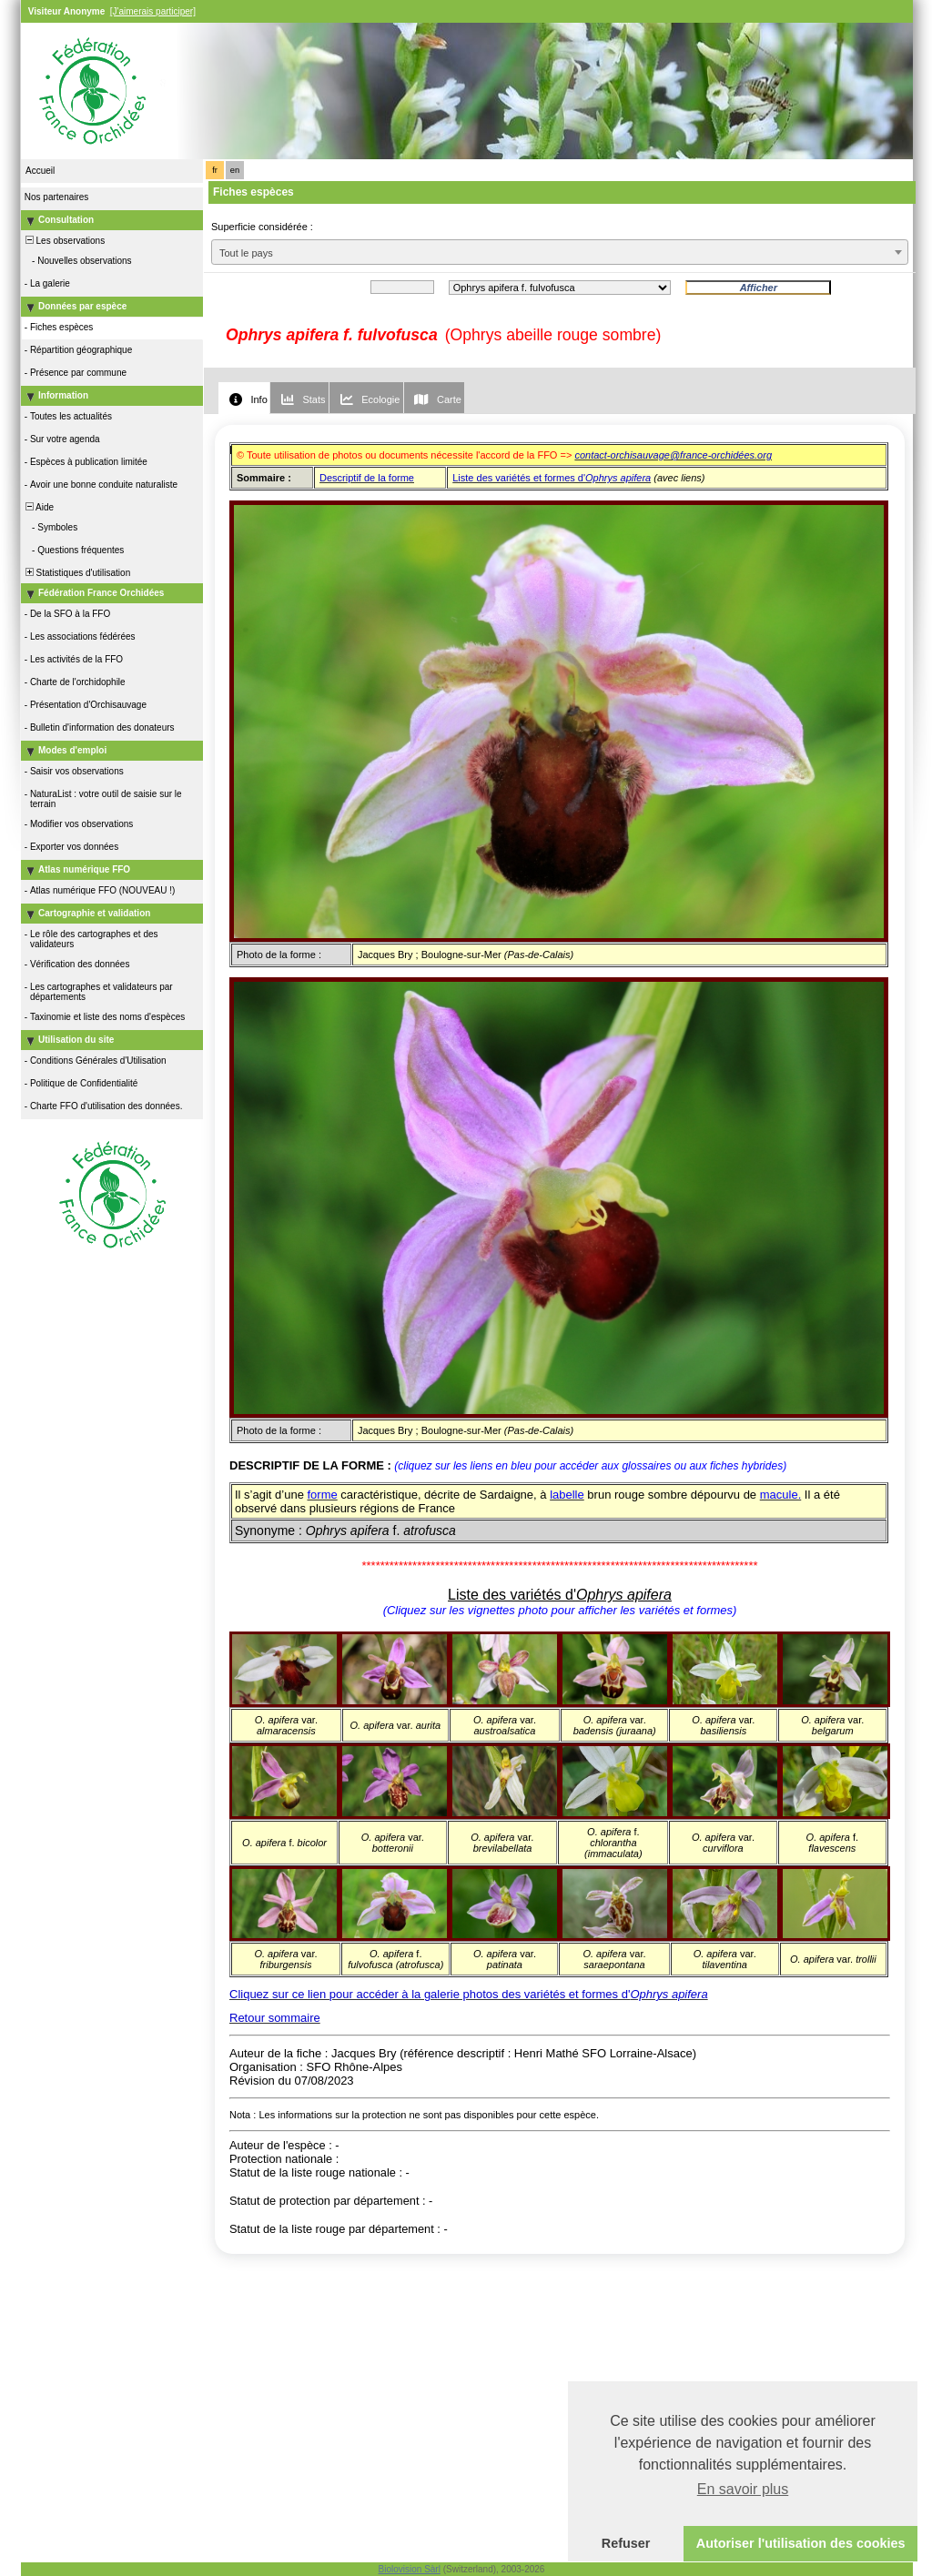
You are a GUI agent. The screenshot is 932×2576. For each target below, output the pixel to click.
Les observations (64, 241)
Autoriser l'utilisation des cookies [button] (801, 2543)
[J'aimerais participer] (153, 11)
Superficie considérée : (262, 226)
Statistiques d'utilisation (76, 573)
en (234, 170)
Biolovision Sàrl (410, 2569)
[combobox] (559, 252)
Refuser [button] (626, 2543)
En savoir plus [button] (743, 2489)
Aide (38, 507)
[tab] (243, 398)
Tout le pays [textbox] (246, 252)
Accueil (40, 171)
